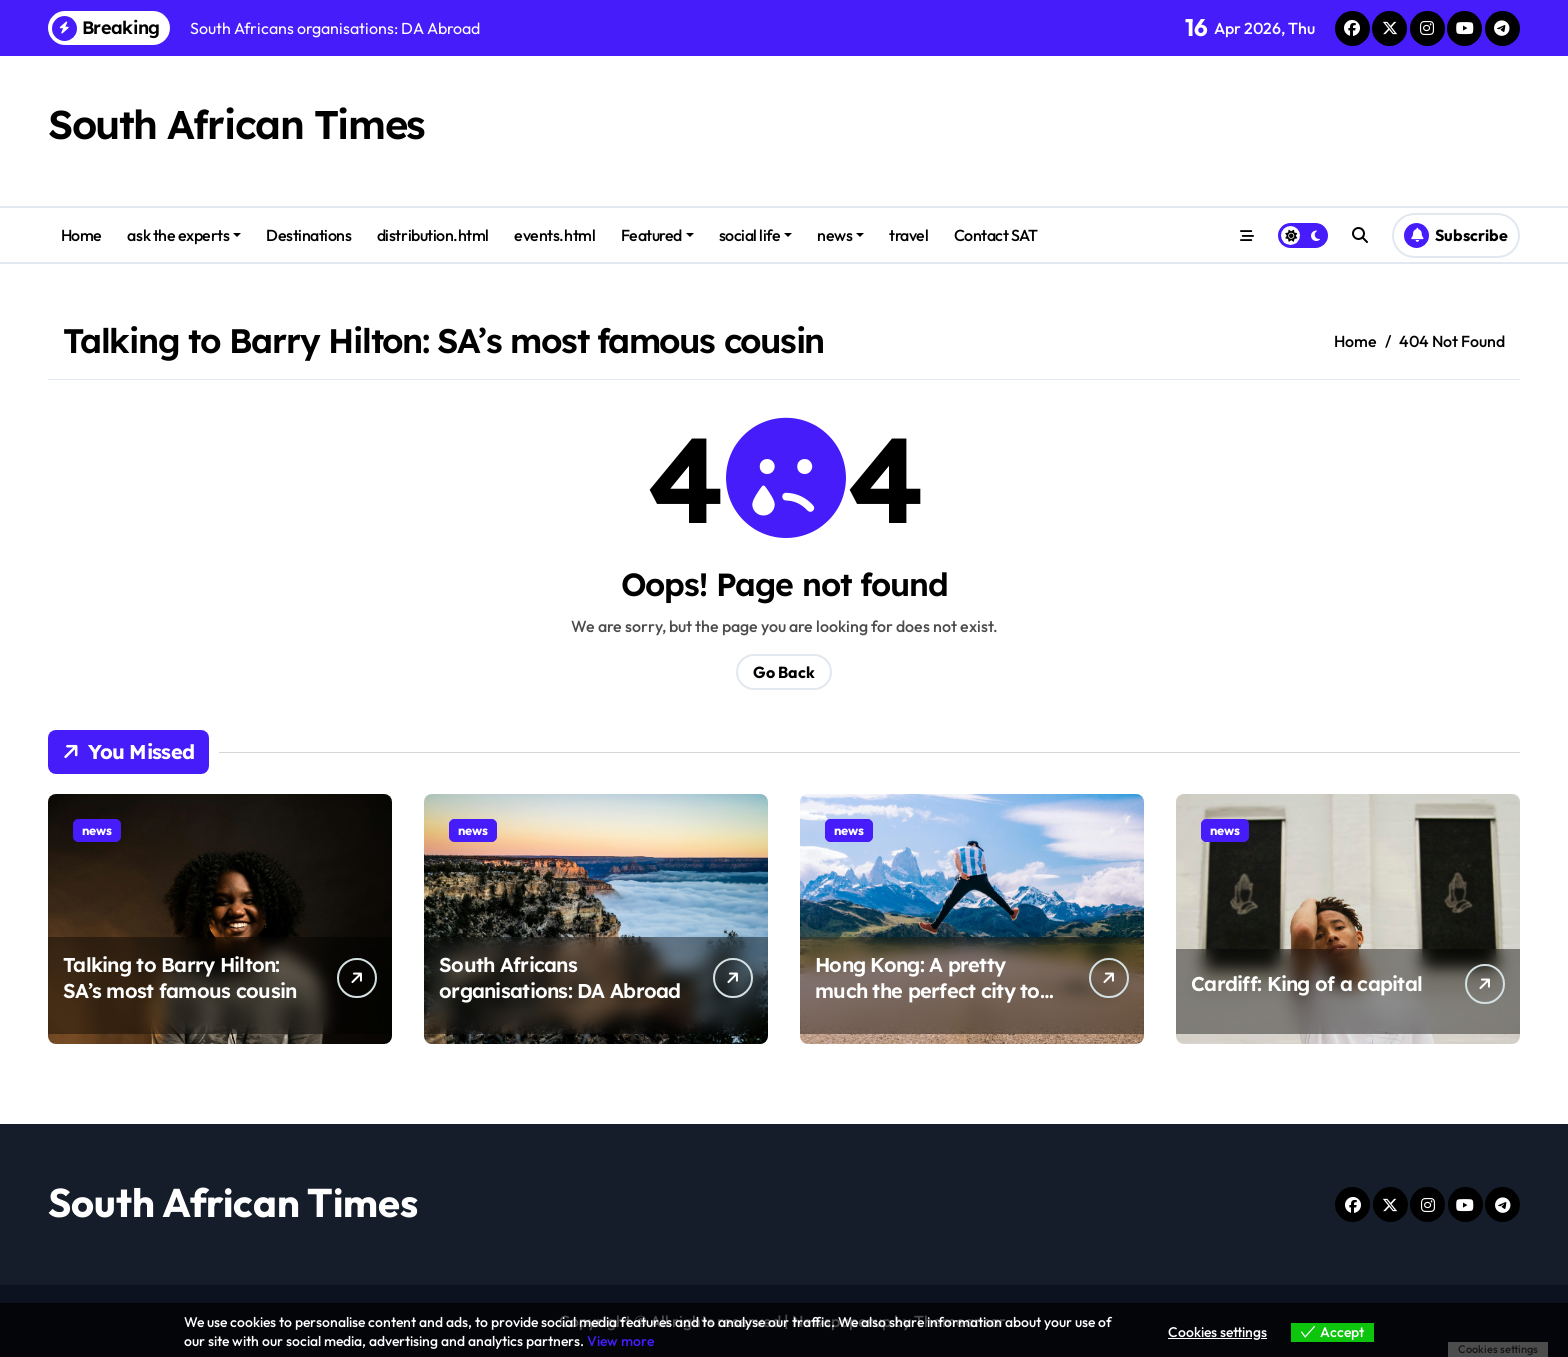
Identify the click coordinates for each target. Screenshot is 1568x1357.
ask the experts (184, 235)
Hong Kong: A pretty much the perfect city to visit (927, 990)
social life (756, 235)
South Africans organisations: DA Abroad (560, 977)
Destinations (308, 235)
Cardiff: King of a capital (1306, 983)
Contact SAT (996, 235)
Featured (657, 235)
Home (81, 235)
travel (908, 235)
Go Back (784, 672)
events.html (554, 235)
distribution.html (433, 235)
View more (620, 1341)
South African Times (236, 124)
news (840, 235)
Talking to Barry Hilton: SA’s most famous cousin (179, 977)
